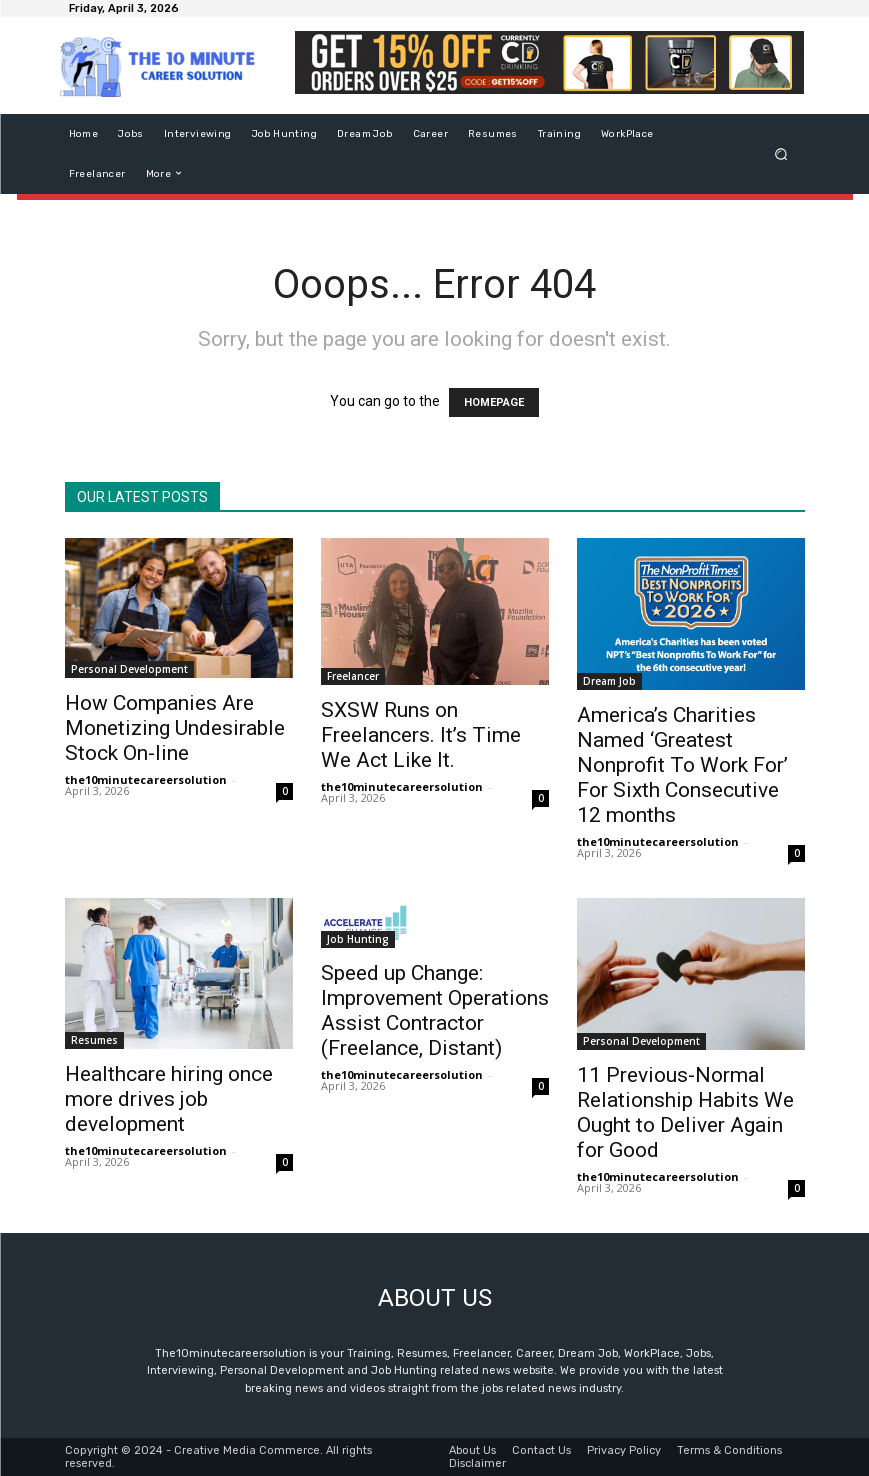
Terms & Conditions (729, 1449)
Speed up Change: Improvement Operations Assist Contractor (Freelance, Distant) (435, 1010)
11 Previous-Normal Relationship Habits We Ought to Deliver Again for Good (685, 1112)
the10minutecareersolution (146, 779)
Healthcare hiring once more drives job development (169, 1099)
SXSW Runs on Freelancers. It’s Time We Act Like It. (421, 735)
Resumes (94, 1040)
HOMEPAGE (494, 402)
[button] (780, 153)
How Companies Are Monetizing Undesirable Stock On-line (175, 728)
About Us (472, 1449)
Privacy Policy (624, 1449)
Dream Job (609, 681)
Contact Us (541, 1449)
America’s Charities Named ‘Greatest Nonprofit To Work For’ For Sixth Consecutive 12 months (682, 765)
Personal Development (129, 669)
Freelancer (353, 676)
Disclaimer (477, 1462)
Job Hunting (358, 939)
